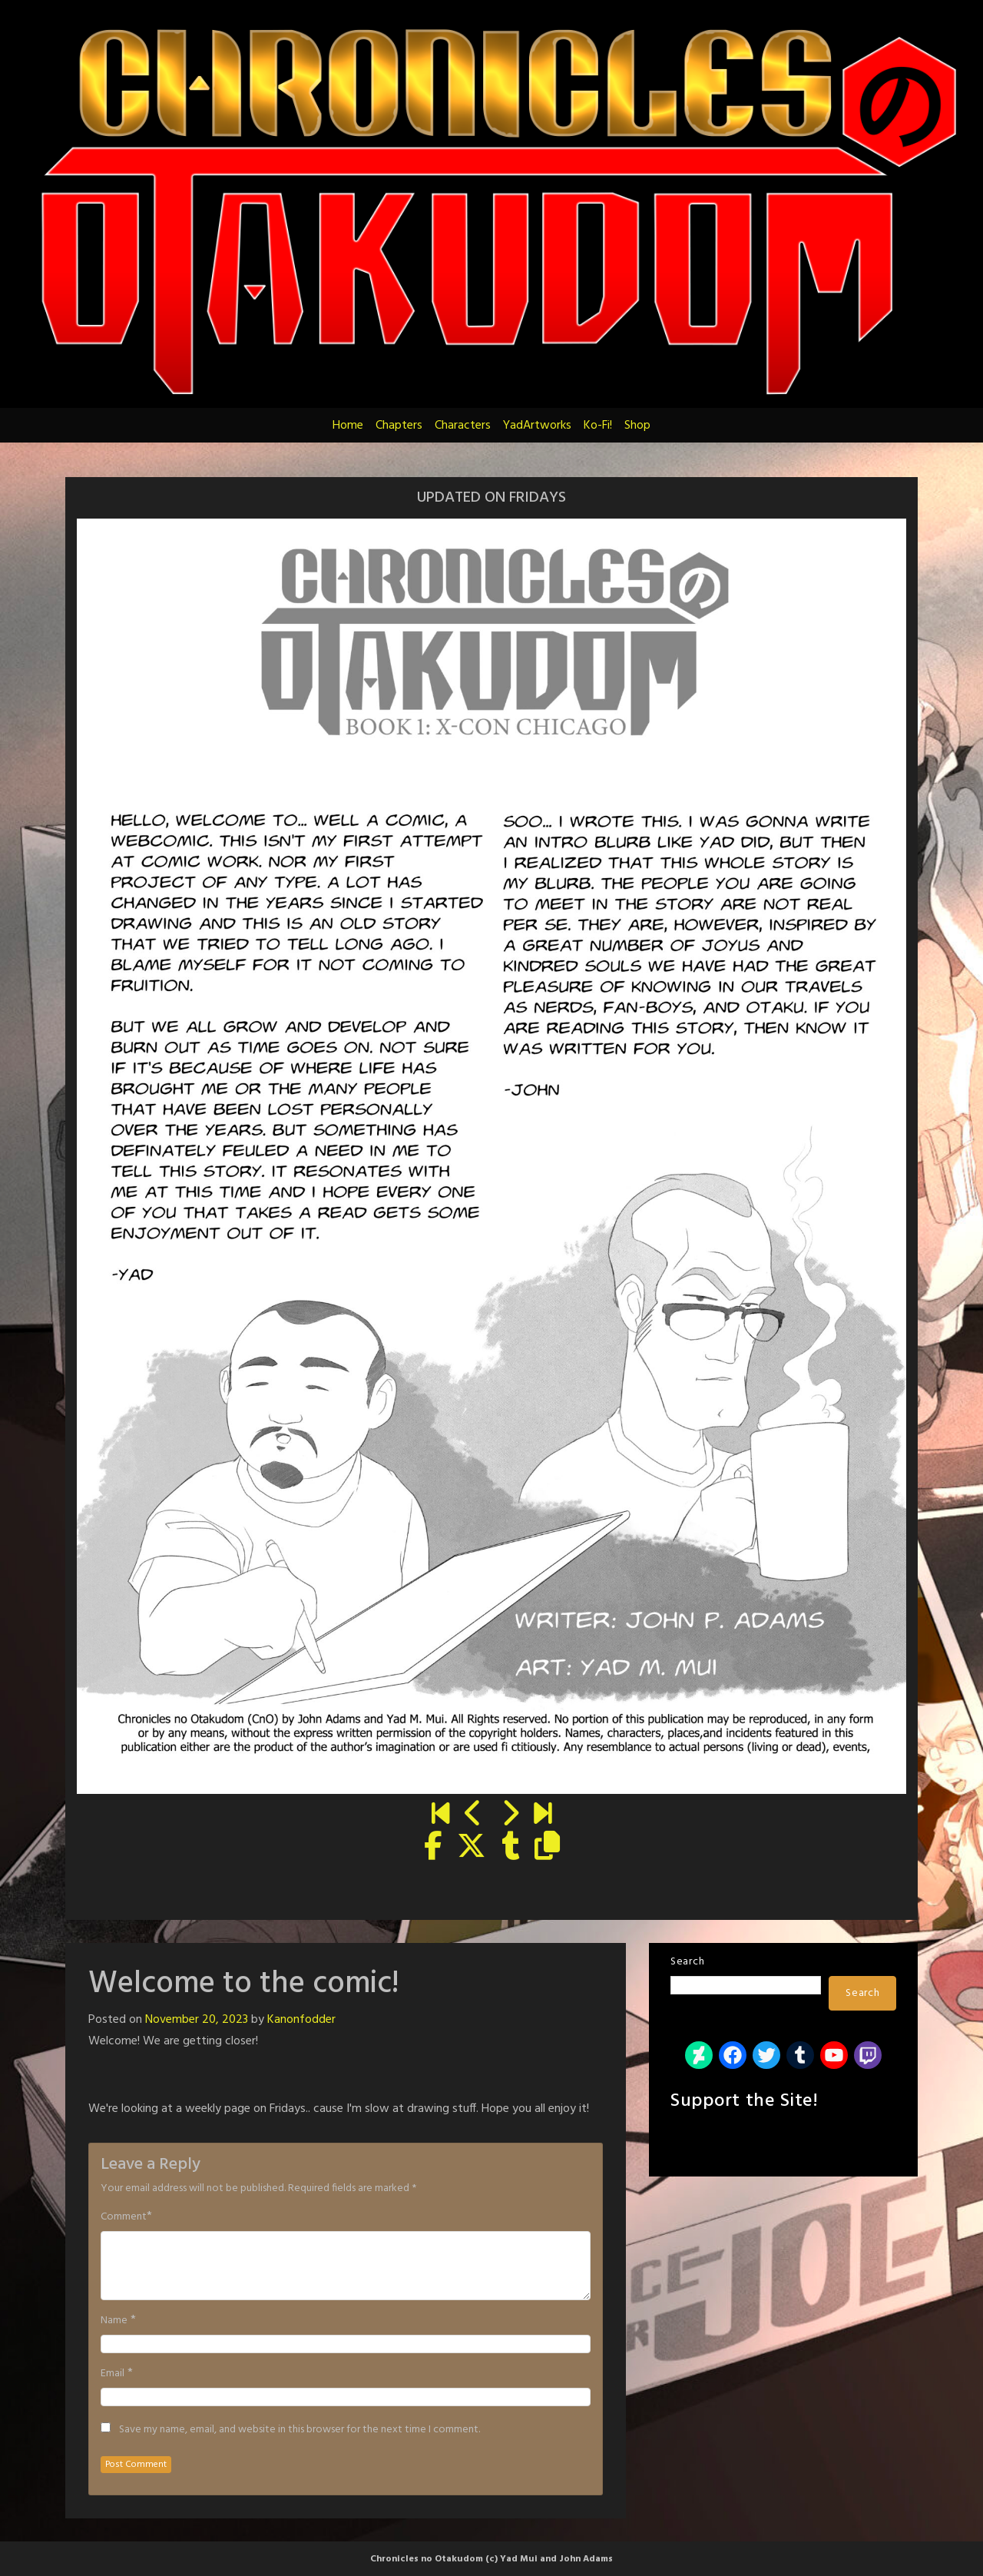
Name (114, 2321)
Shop (637, 426)
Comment (124, 2217)
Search (687, 1962)
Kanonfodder (301, 2020)
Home (348, 426)
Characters (463, 426)
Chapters (399, 426)
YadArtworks (537, 426)
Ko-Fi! (598, 426)
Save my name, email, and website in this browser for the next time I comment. (299, 2430)
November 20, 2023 (196, 2020)
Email (112, 2374)
